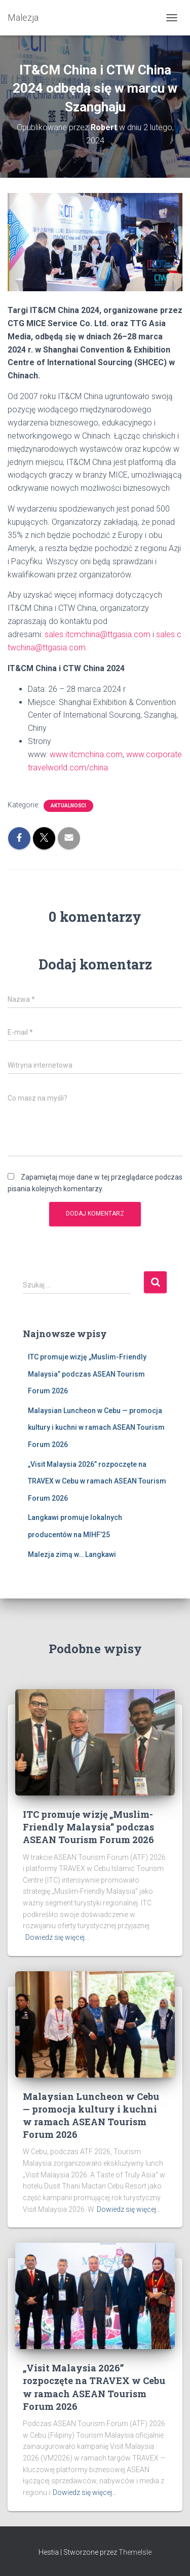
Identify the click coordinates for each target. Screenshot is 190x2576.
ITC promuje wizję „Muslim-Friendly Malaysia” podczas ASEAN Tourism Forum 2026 (87, 1374)
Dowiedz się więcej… (57, 1937)
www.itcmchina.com (86, 754)
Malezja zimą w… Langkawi (72, 1554)
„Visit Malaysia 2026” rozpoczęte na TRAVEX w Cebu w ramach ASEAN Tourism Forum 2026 (97, 1481)
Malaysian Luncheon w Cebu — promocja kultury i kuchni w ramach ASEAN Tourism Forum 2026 (96, 1428)
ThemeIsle (135, 2552)
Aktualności (68, 805)
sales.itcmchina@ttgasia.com (97, 634)
